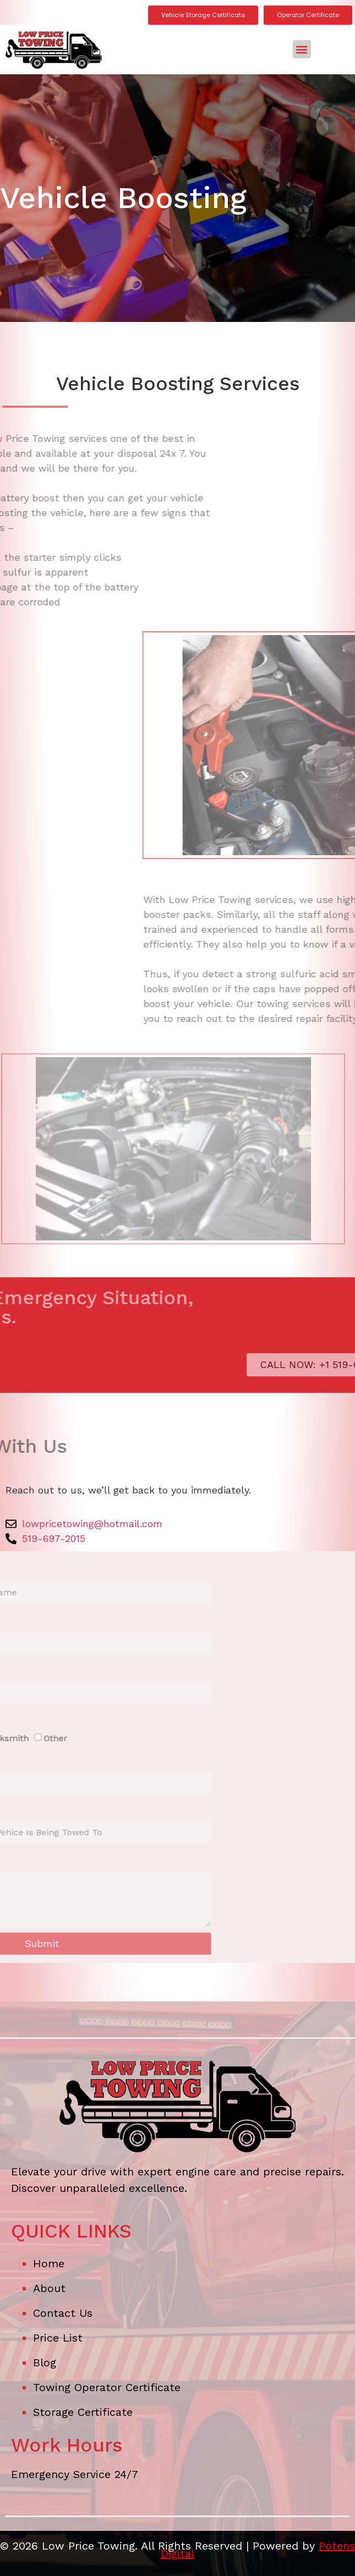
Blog (44, 2362)
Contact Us (62, 2313)
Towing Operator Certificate (107, 2387)
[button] (302, 49)
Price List (58, 2337)
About (49, 2288)
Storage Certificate (83, 2412)
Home (48, 2263)
